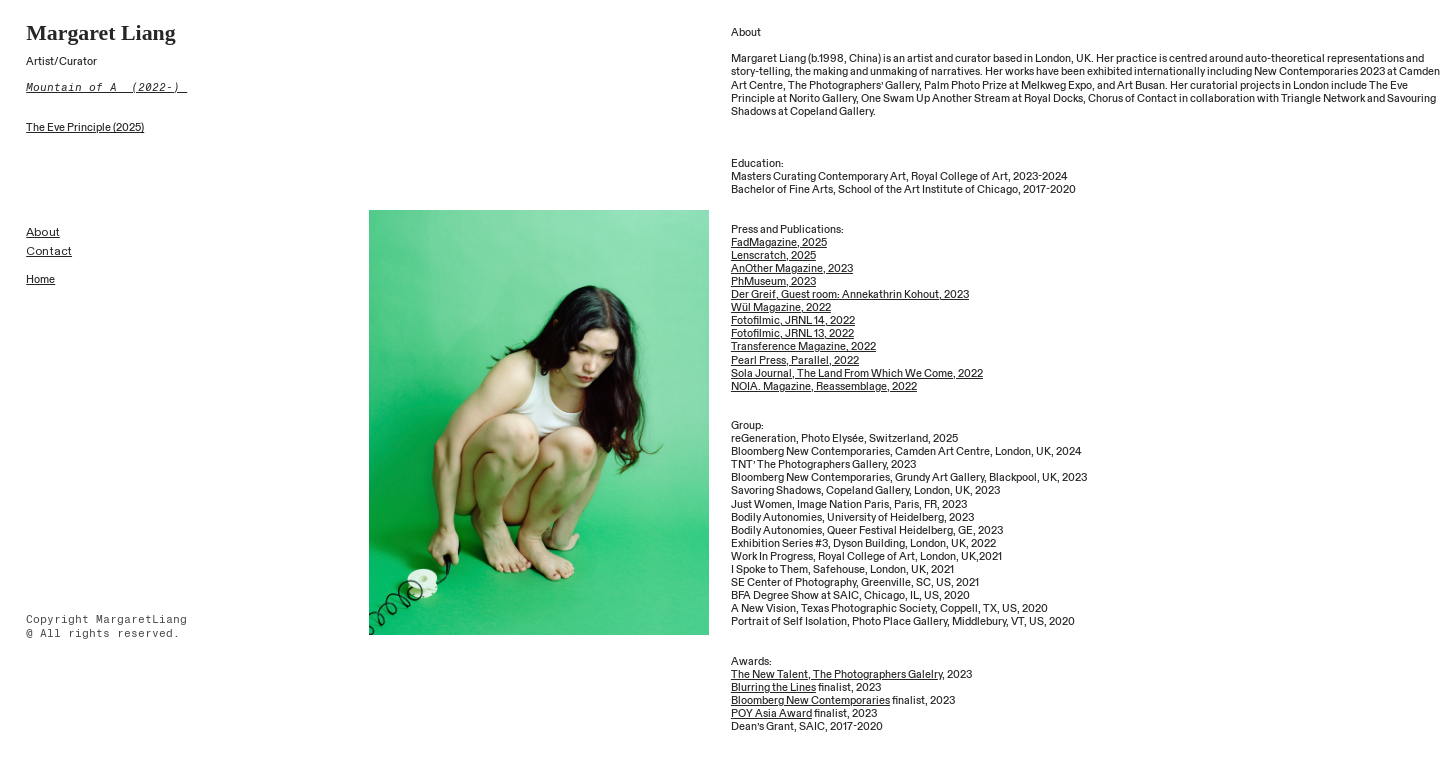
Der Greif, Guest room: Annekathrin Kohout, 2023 (850, 294)
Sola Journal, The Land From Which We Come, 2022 (857, 373)
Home (40, 279)
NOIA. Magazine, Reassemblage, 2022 (824, 386)
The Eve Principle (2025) (85, 127)
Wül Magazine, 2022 (781, 307)
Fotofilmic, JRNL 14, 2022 (793, 320)
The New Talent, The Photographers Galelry (836, 674)
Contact (49, 251)
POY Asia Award (771, 713)
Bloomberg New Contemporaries (810, 700)
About (43, 232)
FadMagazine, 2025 (779, 242)
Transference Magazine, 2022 (803, 346)
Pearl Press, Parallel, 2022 (795, 360)
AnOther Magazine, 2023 (792, 268)
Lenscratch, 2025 (773, 255)
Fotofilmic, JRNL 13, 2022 (792, 333)
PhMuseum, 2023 (773, 281)
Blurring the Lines (773, 687)
